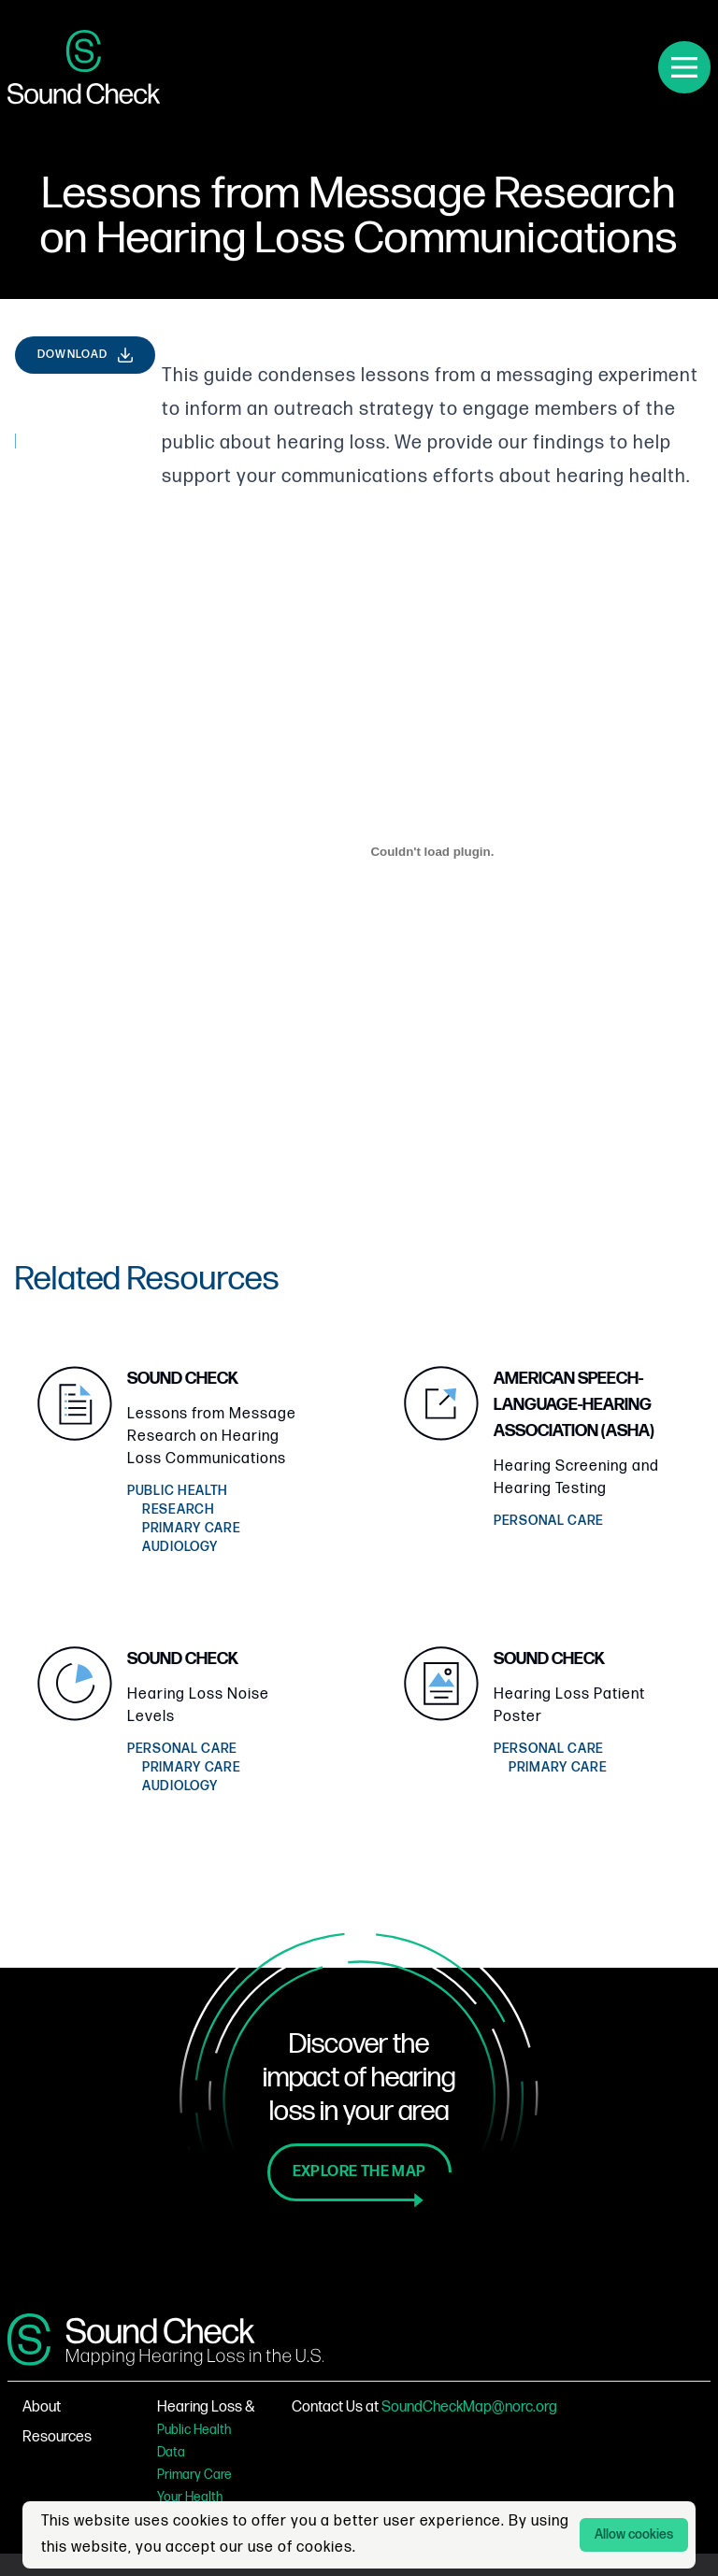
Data (171, 2452)
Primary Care (194, 2475)
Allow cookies (634, 2534)
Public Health (194, 2430)
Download (86, 355)
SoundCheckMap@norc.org (469, 2407)
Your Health (190, 2497)
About (41, 2407)
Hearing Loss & (206, 2407)
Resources (57, 2437)
